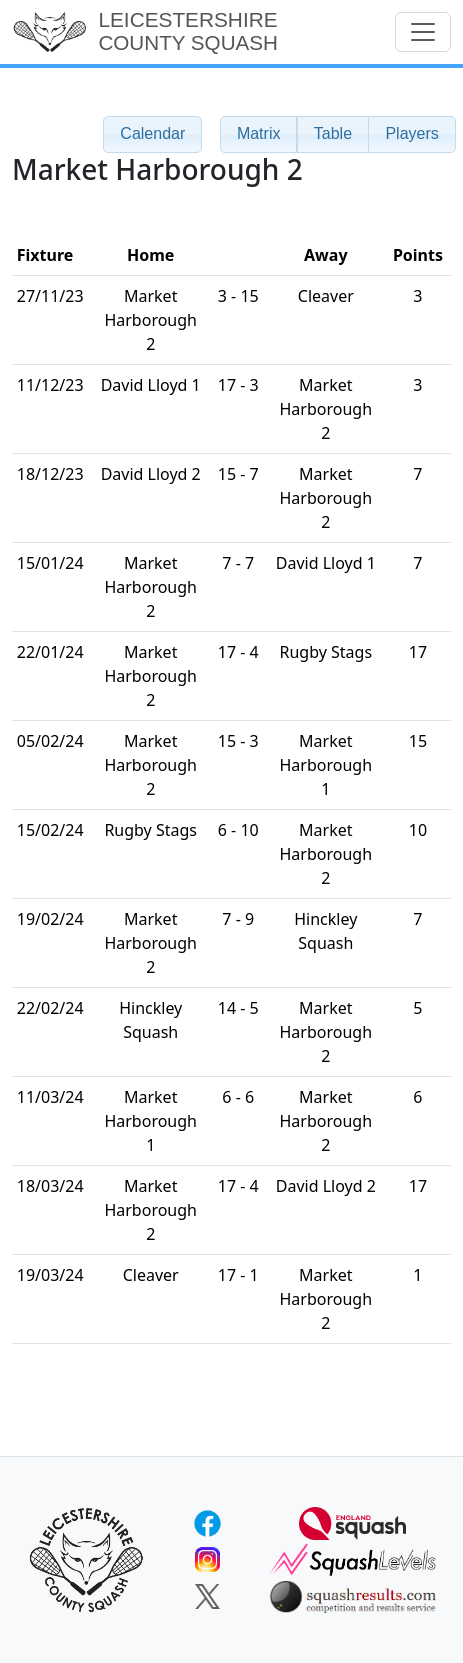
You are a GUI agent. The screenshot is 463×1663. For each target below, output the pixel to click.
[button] (259, 134)
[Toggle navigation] (423, 32)
